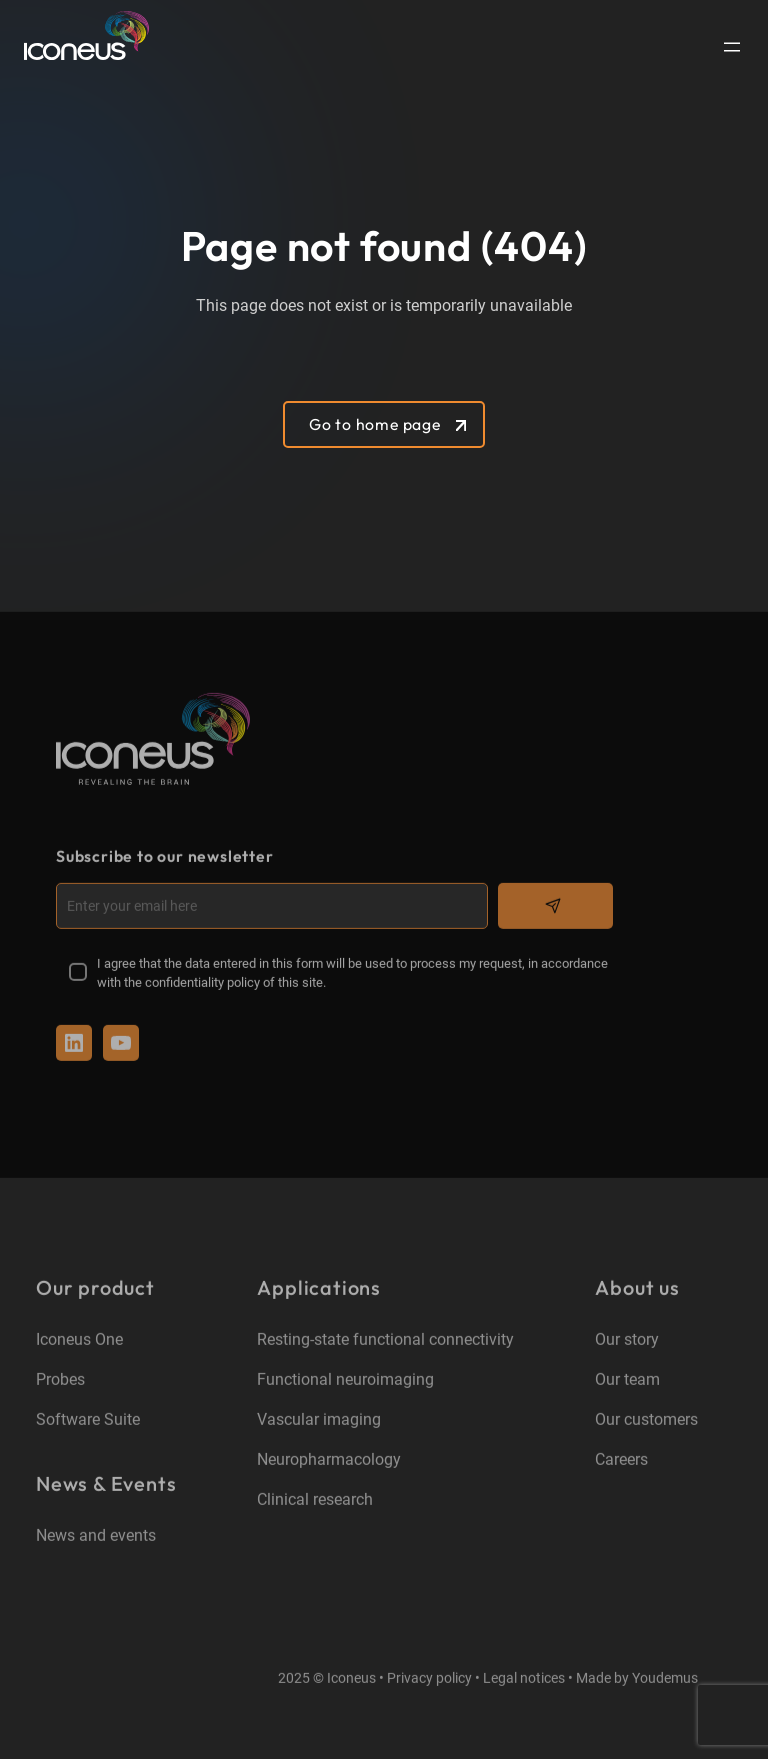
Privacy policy (429, 1680)
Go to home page (375, 424)
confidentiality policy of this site (234, 983)
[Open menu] (732, 47)
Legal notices (524, 1680)
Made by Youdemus (637, 1680)
